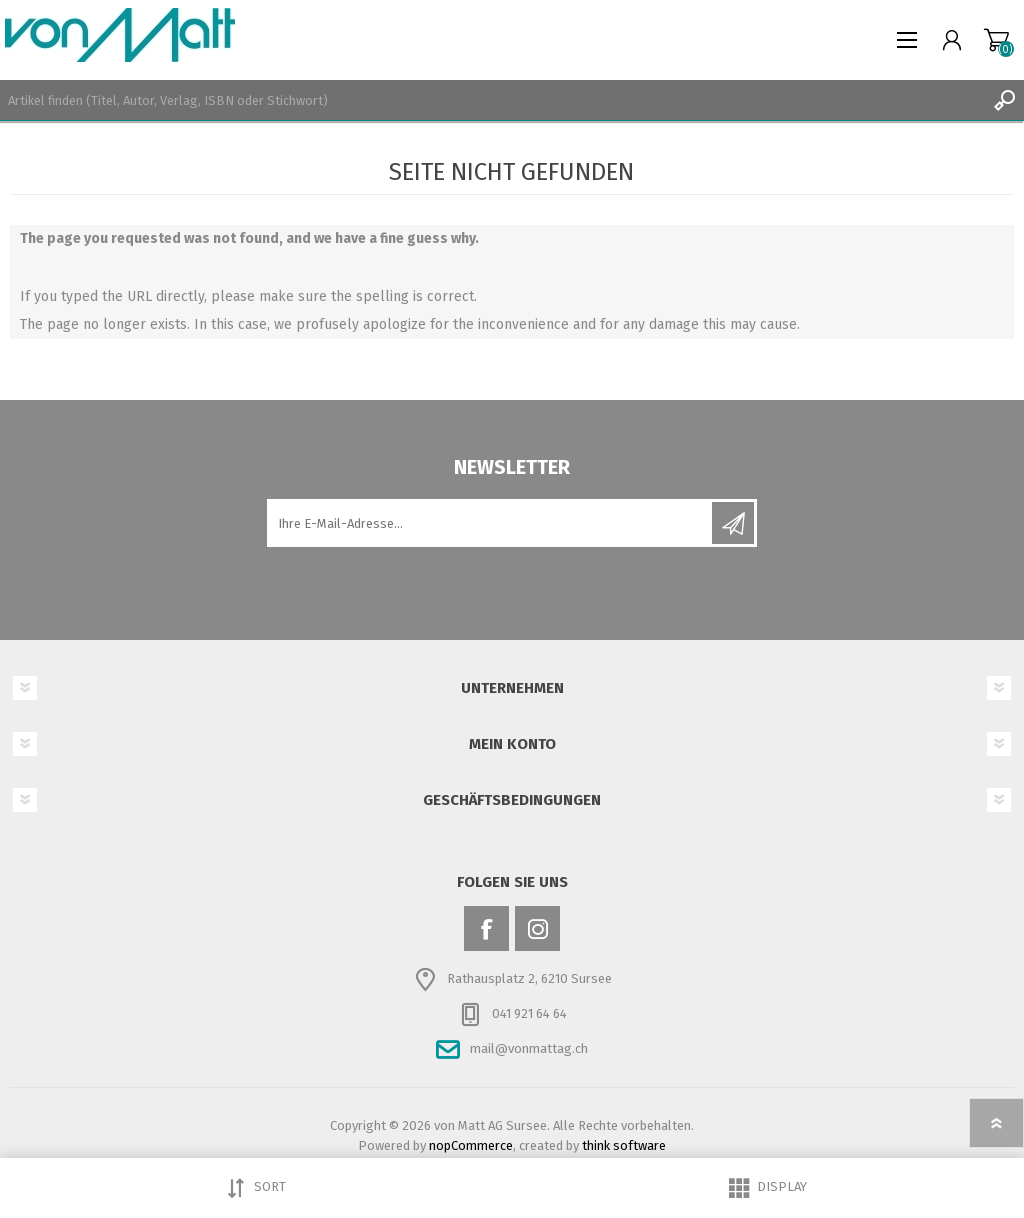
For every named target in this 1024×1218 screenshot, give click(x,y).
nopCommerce (471, 1145)
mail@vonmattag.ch (529, 1048)
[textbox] (492, 100)
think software (624, 1145)
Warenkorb (996, 40)
